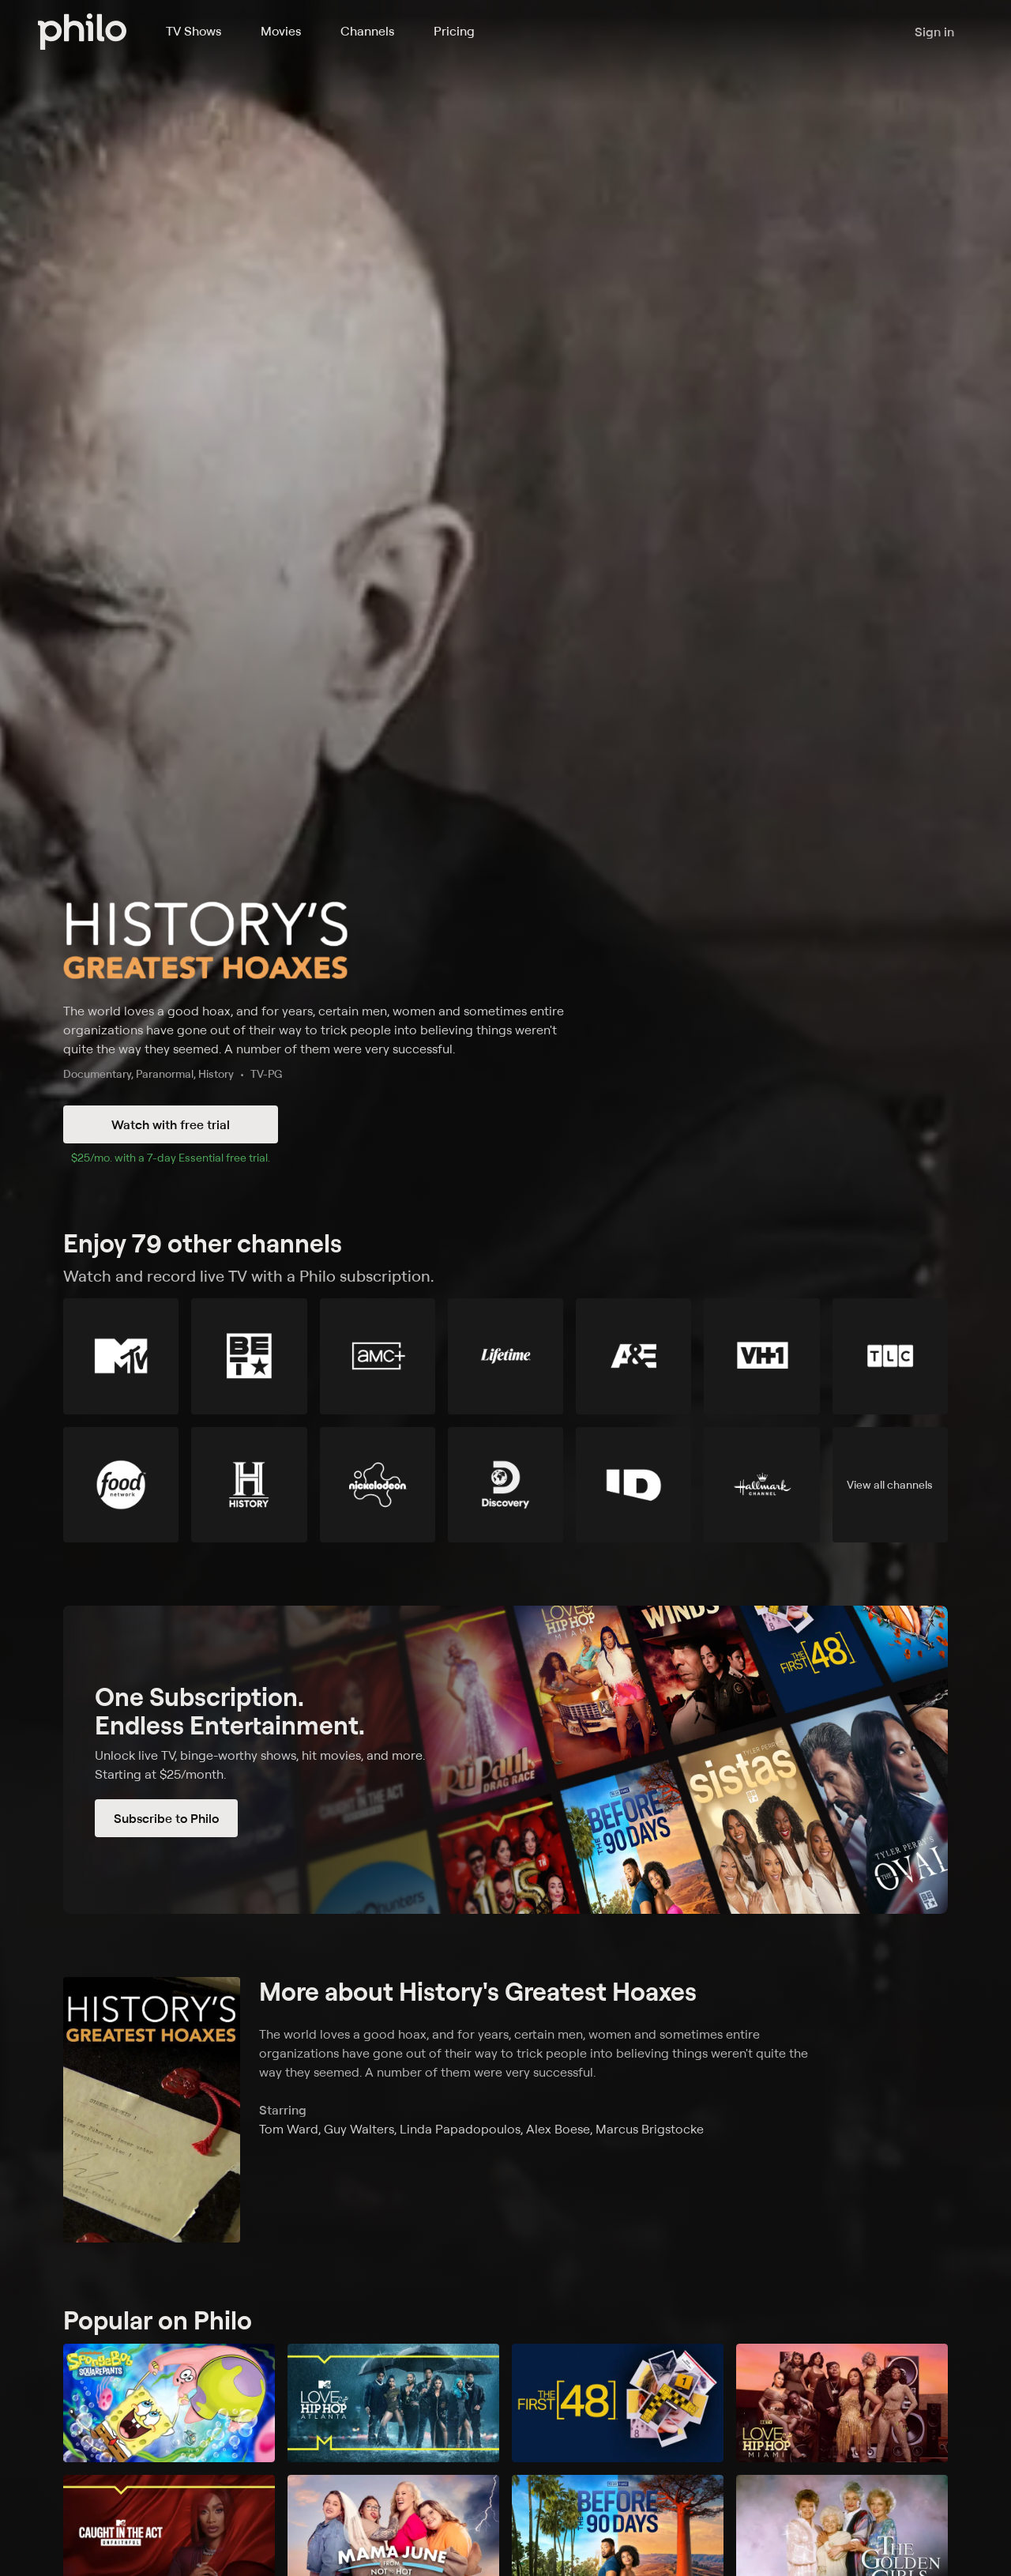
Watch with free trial (170, 1124)
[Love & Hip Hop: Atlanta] (393, 2403)
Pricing (454, 31)
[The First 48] (617, 2403)
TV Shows (193, 31)
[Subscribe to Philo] (505, 1760)
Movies (281, 31)
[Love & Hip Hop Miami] (842, 2403)
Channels (367, 31)
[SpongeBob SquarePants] (169, 2403)
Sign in (934, 32)
